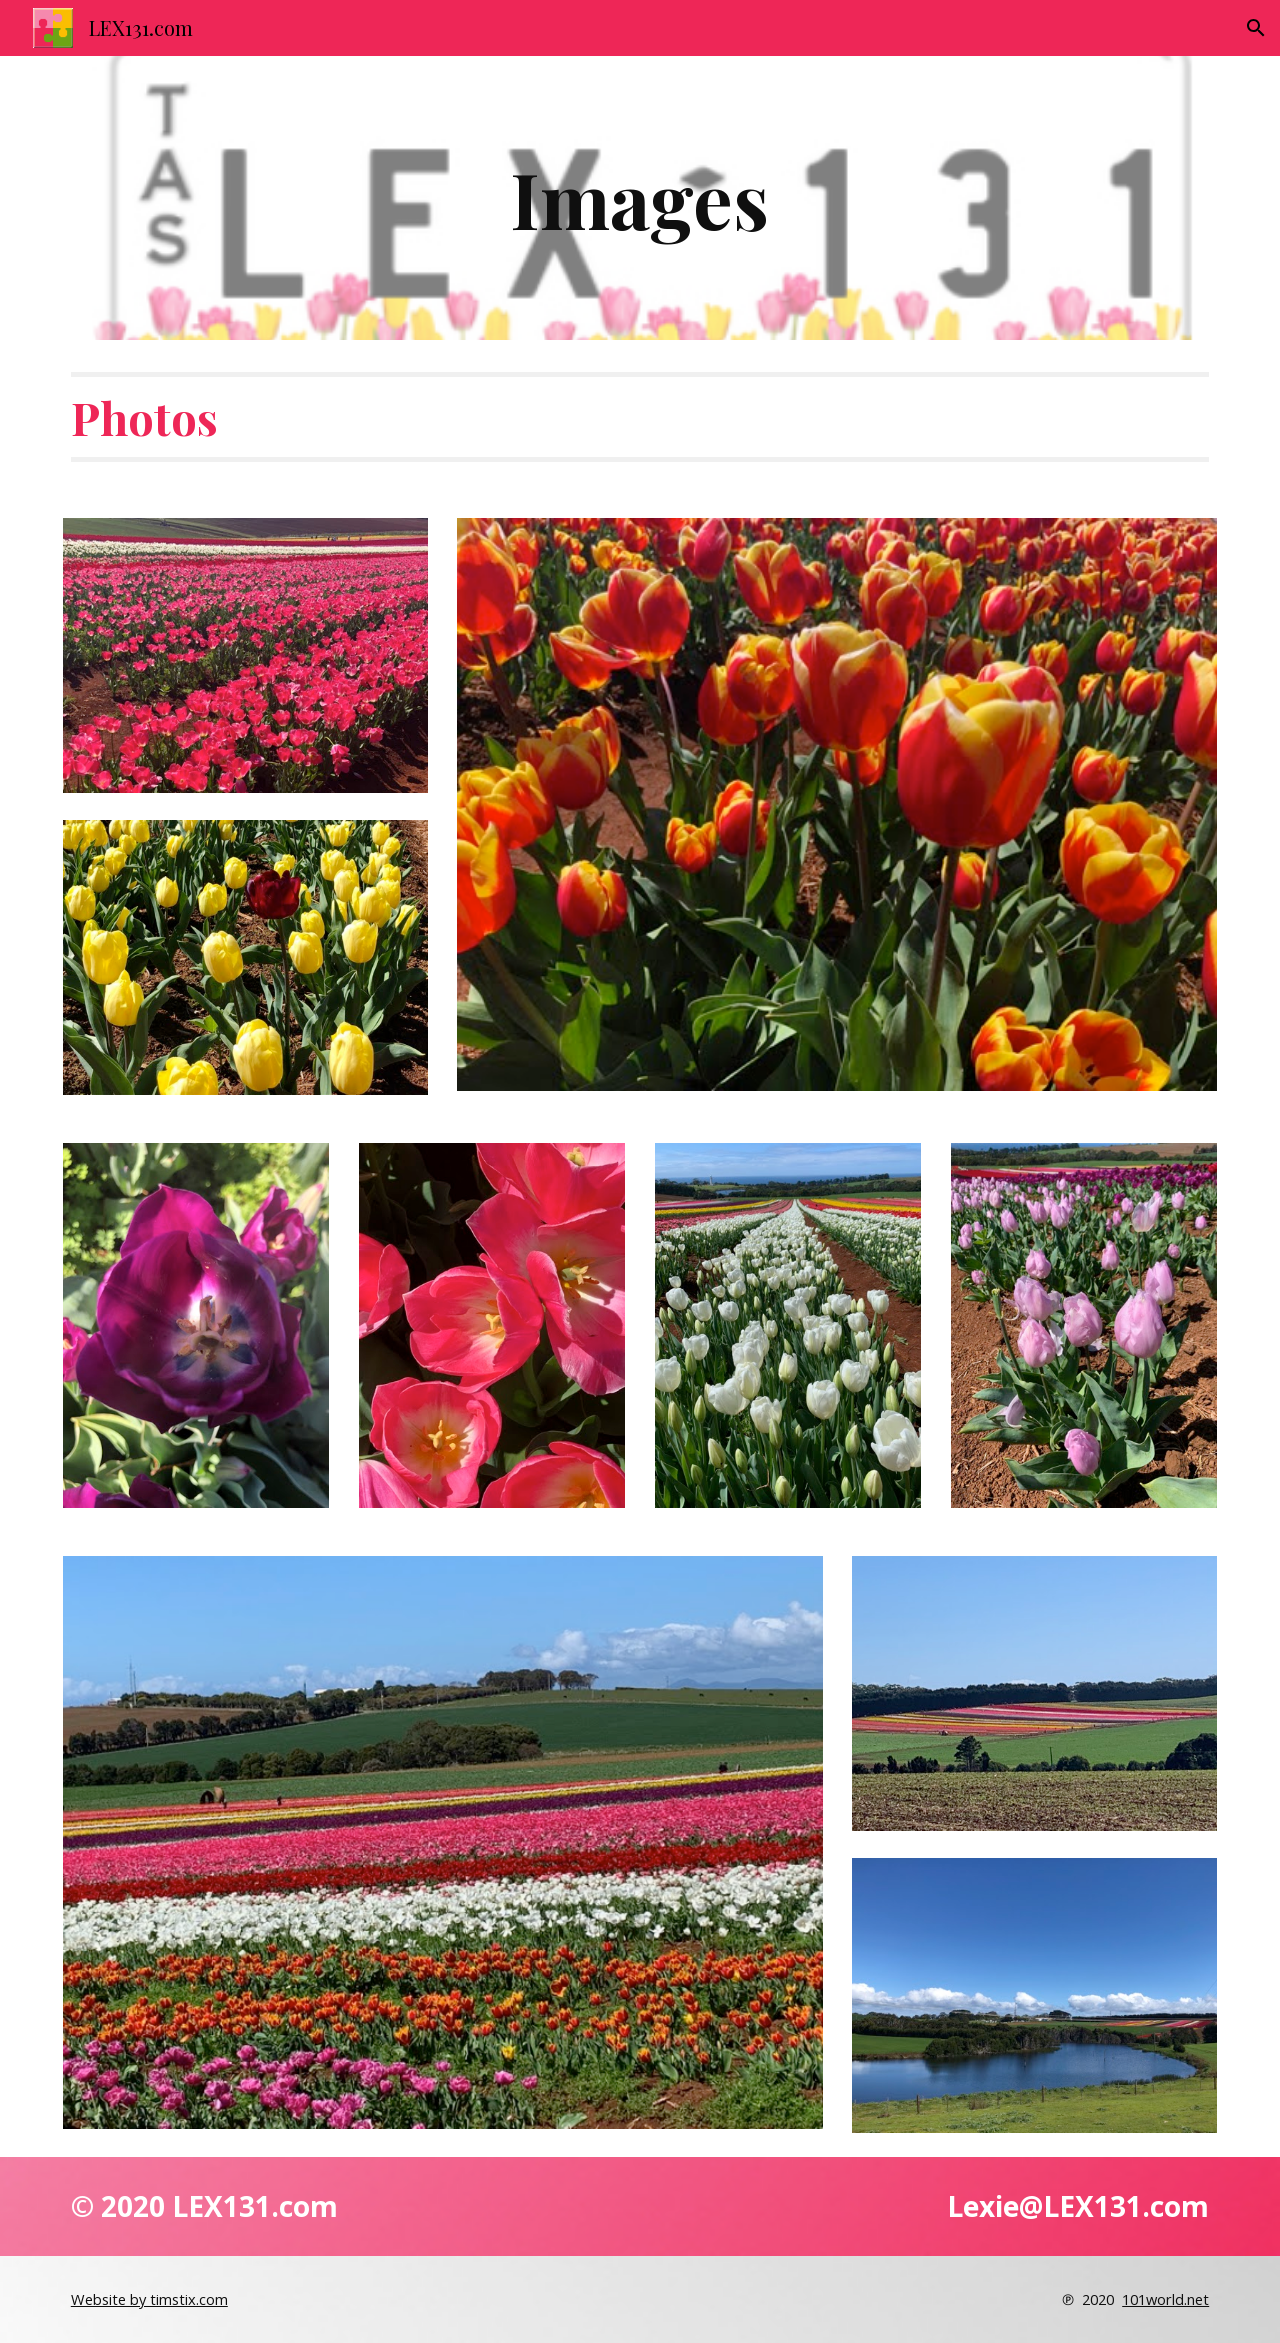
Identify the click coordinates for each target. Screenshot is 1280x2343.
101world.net (1165, 2299)
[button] (1256, 28)
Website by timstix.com (149, 2299)
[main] (640, 198)
